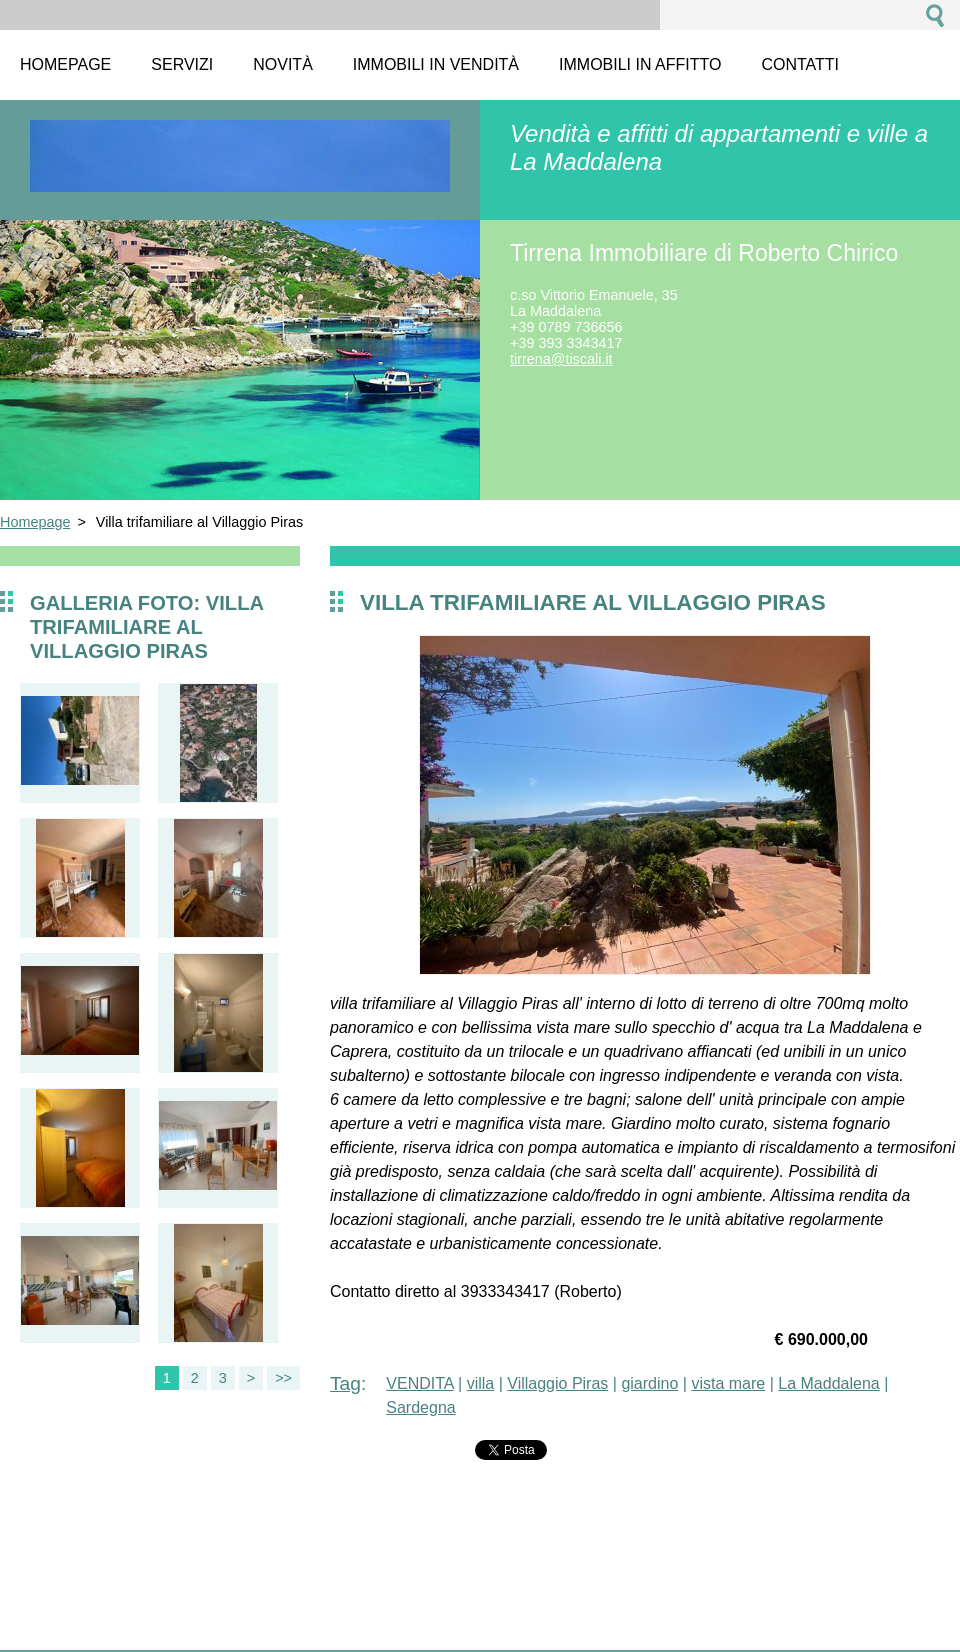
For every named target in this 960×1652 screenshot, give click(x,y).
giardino (649, 1383)
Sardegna (420, 1407)
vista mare (728, 1383)
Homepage (35, 522)
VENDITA (419, 1383)
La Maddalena (828, 1383)
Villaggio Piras (557, 1383)
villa (481, 1383)
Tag (345, 1383)
